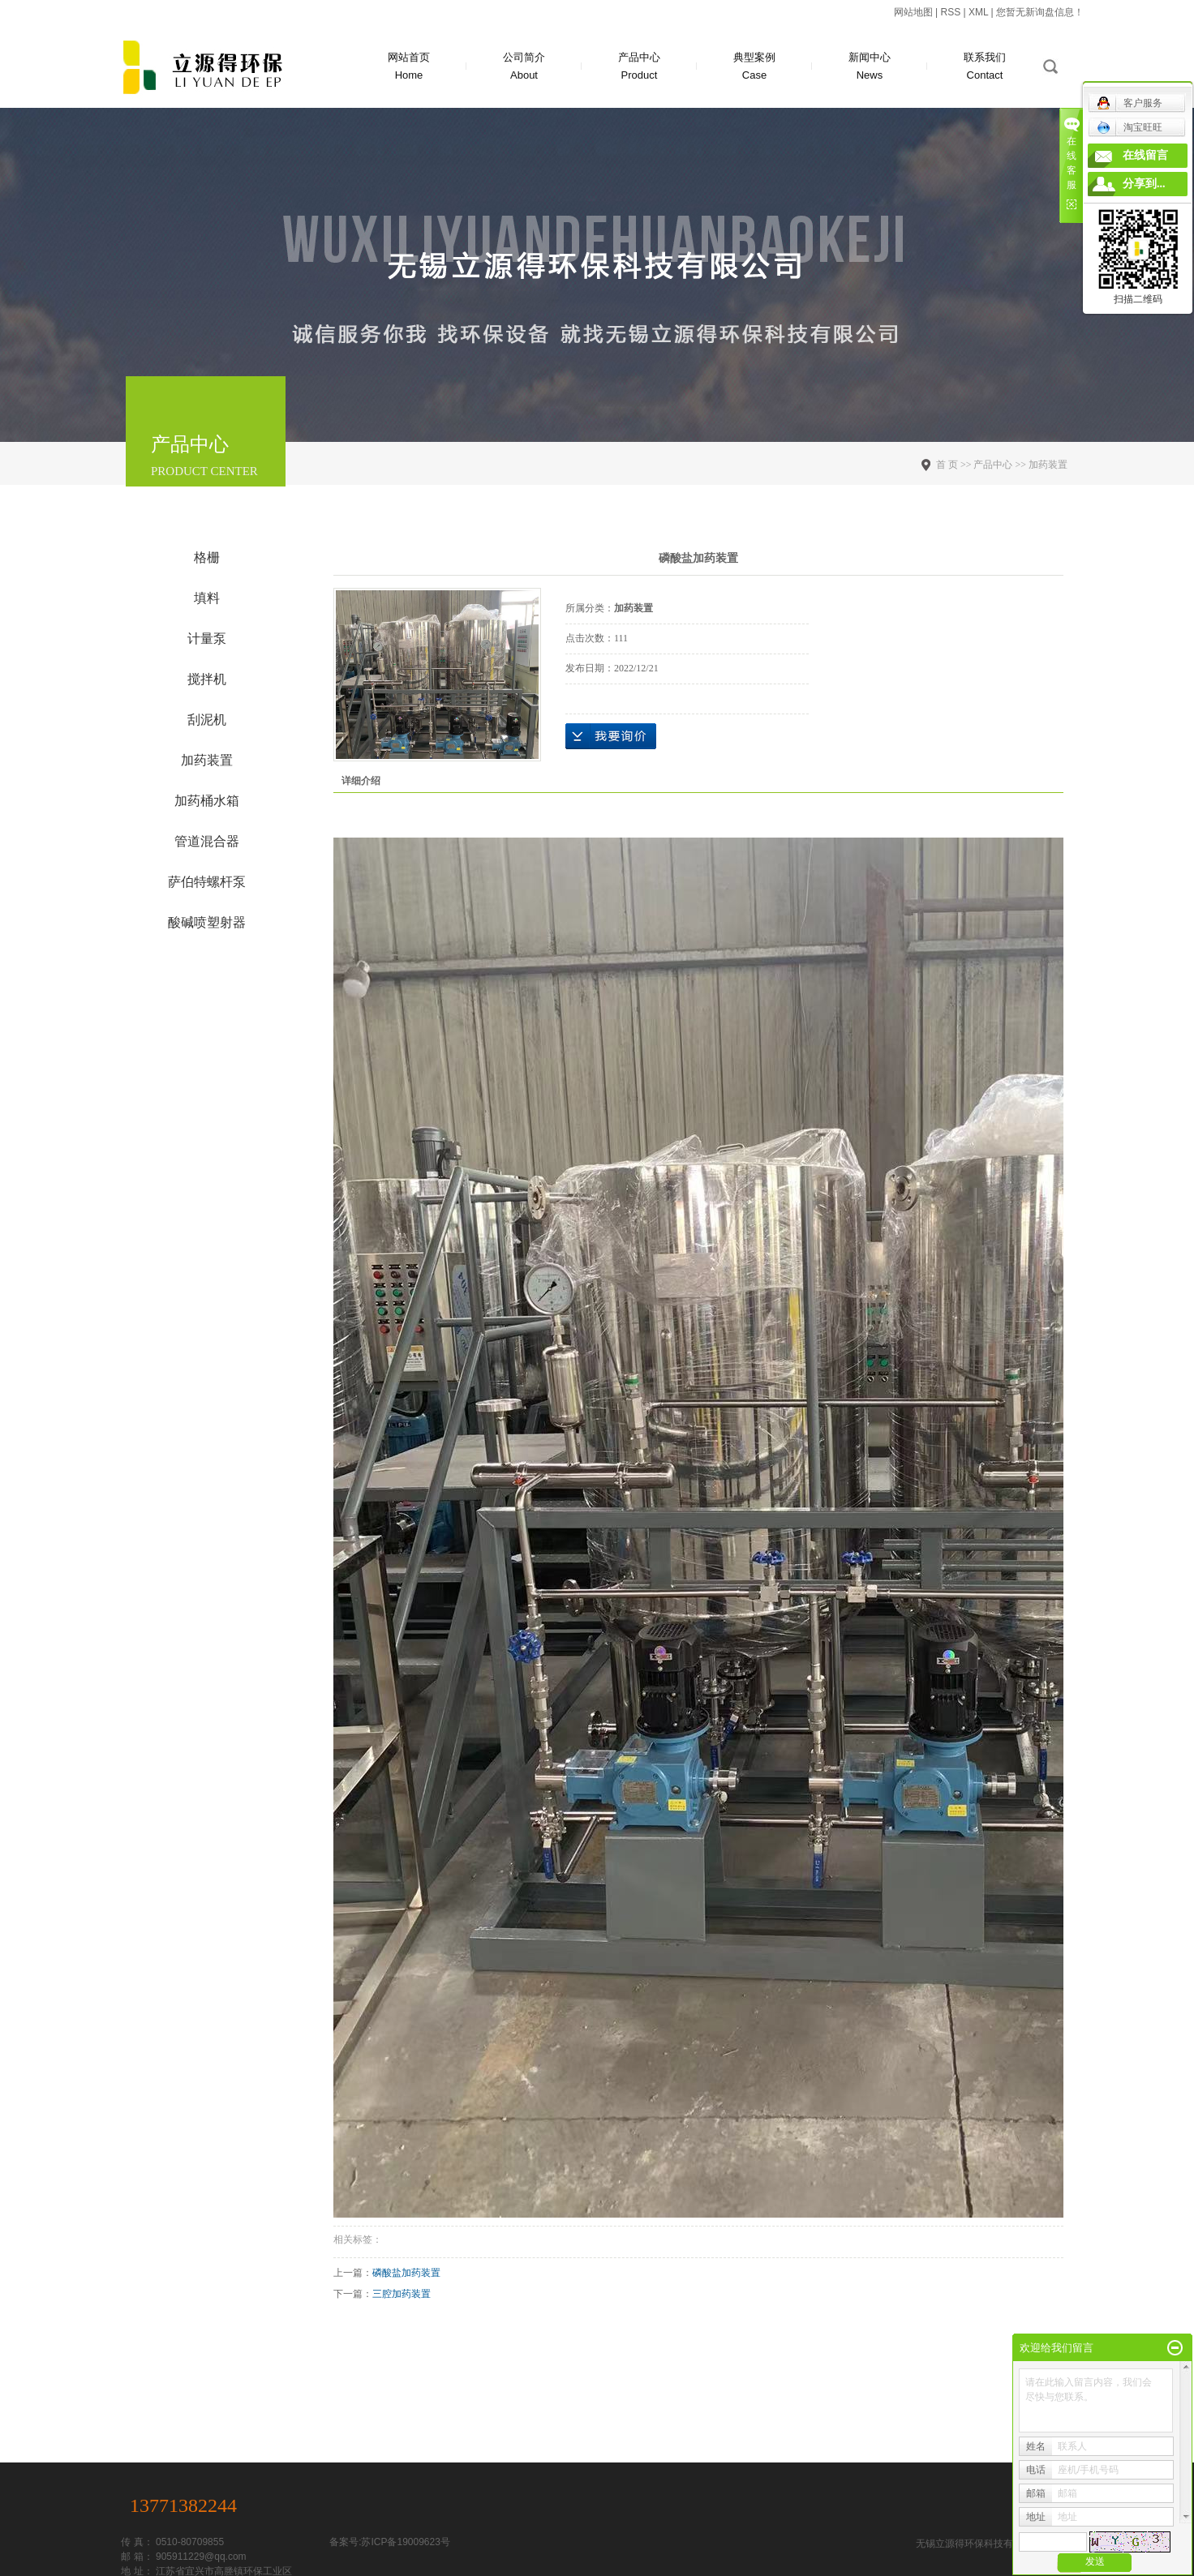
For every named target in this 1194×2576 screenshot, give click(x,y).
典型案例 (754, 67)
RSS (950, 12)
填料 (207, 598)
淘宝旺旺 (1129, 127)
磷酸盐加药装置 (406, 2272)
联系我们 (984, 67)
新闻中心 (869, 67)
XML (978, 12)
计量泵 (206, 638)
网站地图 (913, 12)
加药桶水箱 (206, 801)
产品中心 (639, 67)
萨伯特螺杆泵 (207, 882)
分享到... (1144, 184)
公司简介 (524, 67)
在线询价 (610, 736)
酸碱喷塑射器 (207, 922)
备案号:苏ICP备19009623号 (389, 2542)
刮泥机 (206, 720)
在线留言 (1145, 155)
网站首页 (408, 67)
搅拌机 (206, 679)
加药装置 (207, 760)
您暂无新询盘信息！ (1040, 12)
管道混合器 (206, 841)
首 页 (947, 464)
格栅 (207, 557)
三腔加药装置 (401, 2294)
